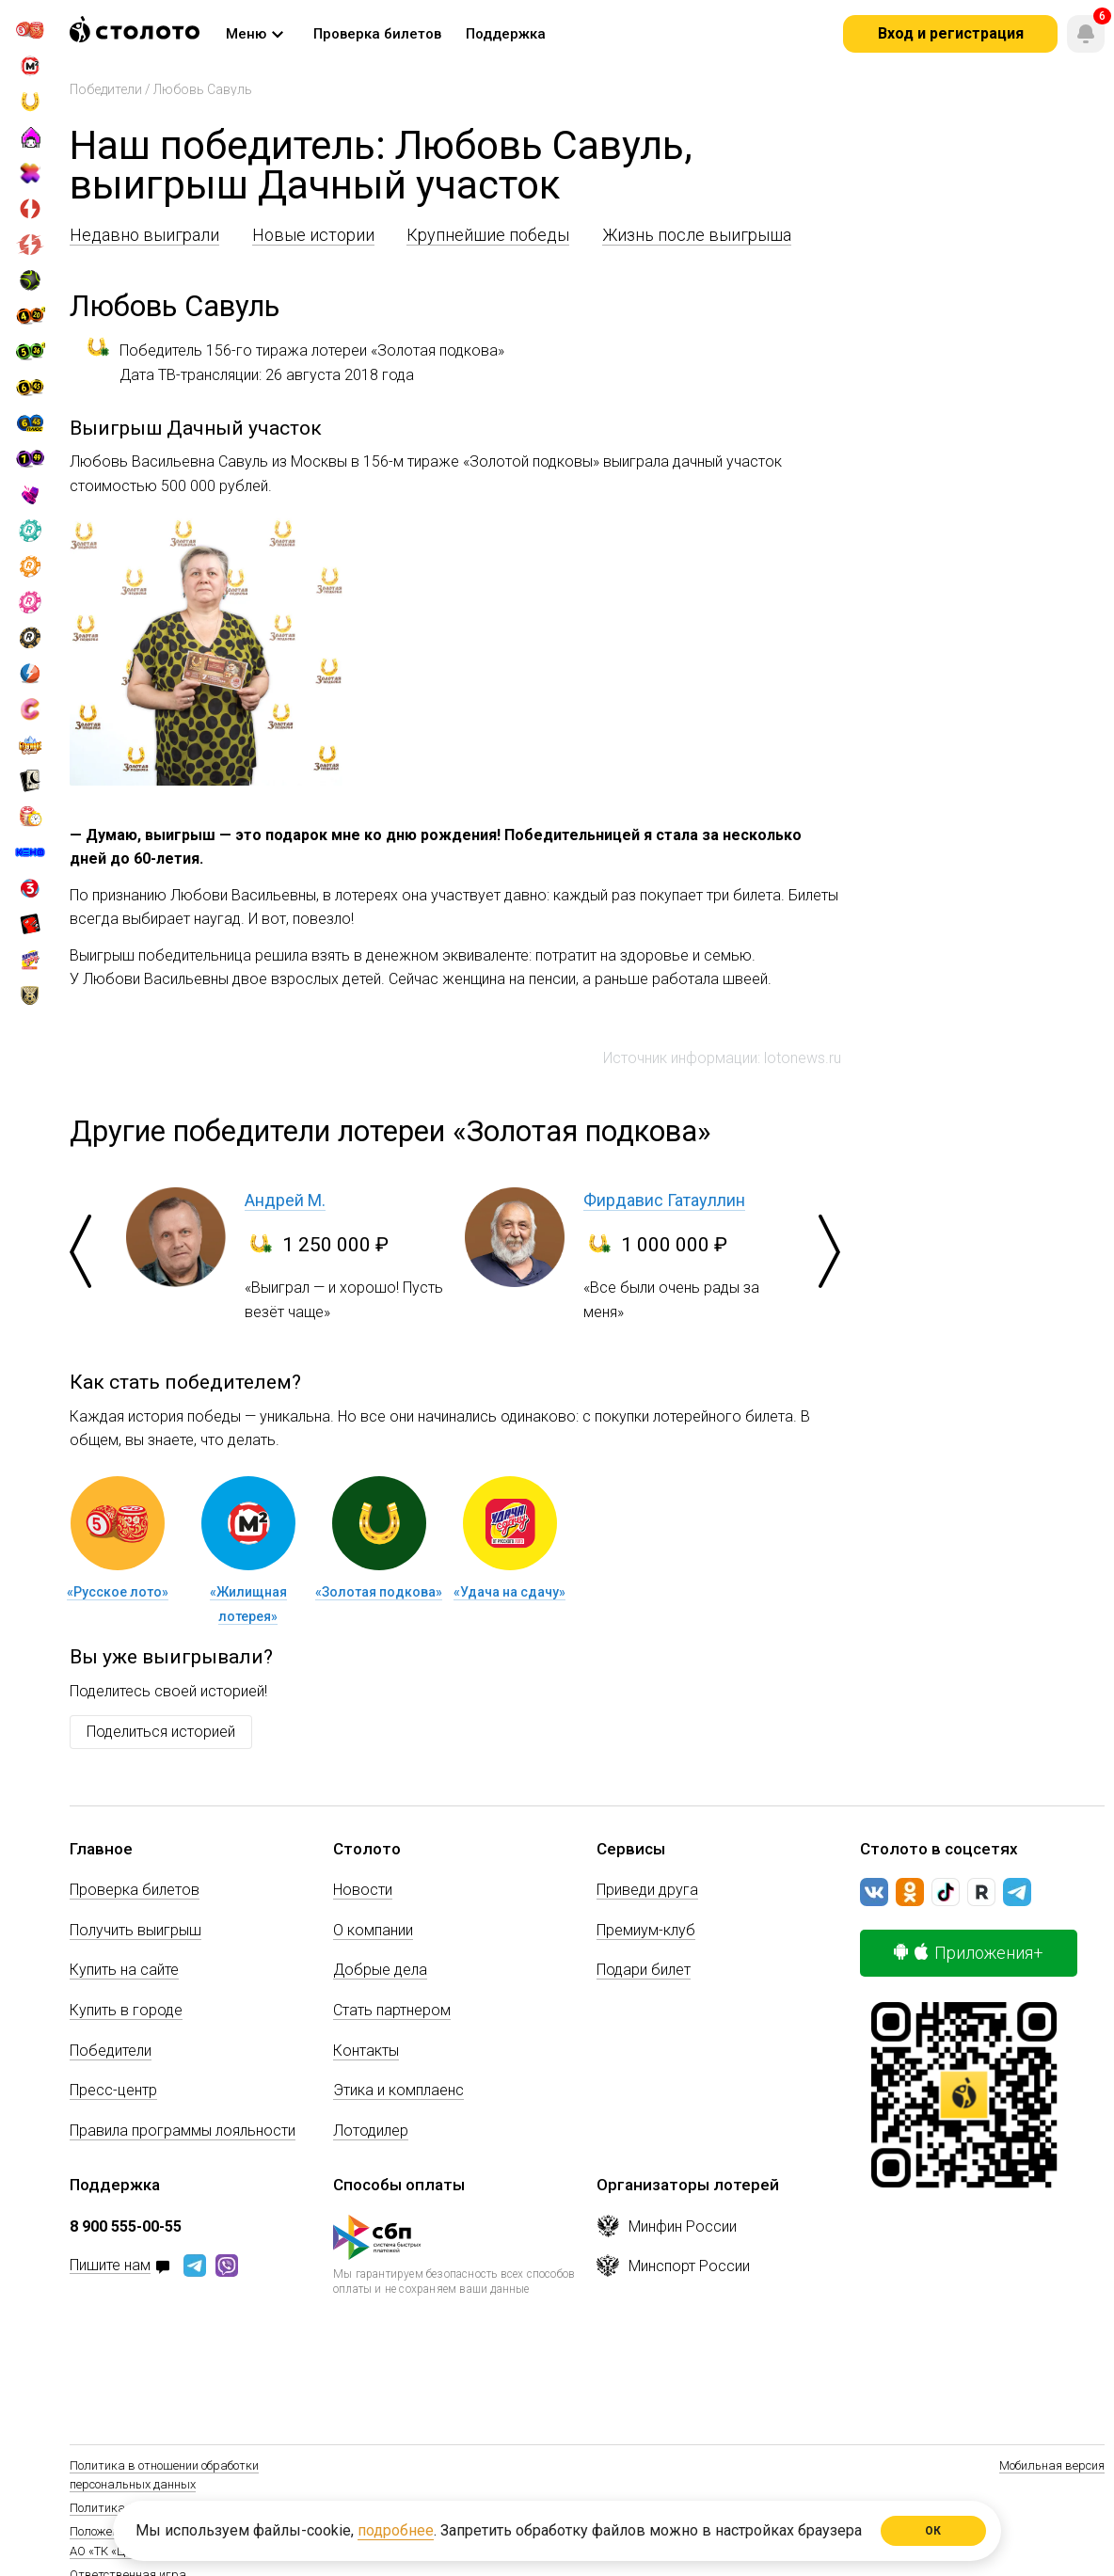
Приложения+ (968, 1953)
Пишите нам (110, 2266)
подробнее (396, 2530)
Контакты (366, 2050)
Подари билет (644, 1970)
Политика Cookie (116, 2508)
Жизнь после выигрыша (696, 235)
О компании (373, 1930)
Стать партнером (392, 2010)
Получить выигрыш (135, 1930)
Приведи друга (647, 1890)
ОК (934, 2530)
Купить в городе (126, 2010)
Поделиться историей (161, 1732)
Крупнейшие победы (487, 235)
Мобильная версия (1052, 2465)
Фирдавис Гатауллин (664, 1200)
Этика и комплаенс (398, 2090)
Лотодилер (370, 2130)
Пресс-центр (113, 2090)
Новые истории (313, 235)
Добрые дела (380, 1970)
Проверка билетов (134, 1890)
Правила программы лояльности (182, 2130)
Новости (362, 1890)
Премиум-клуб (646, 1930)
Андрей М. (285, 1200)
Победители (106, 89)
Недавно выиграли (144, 235)
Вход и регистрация (951, 33)
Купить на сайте (124, 1970)
